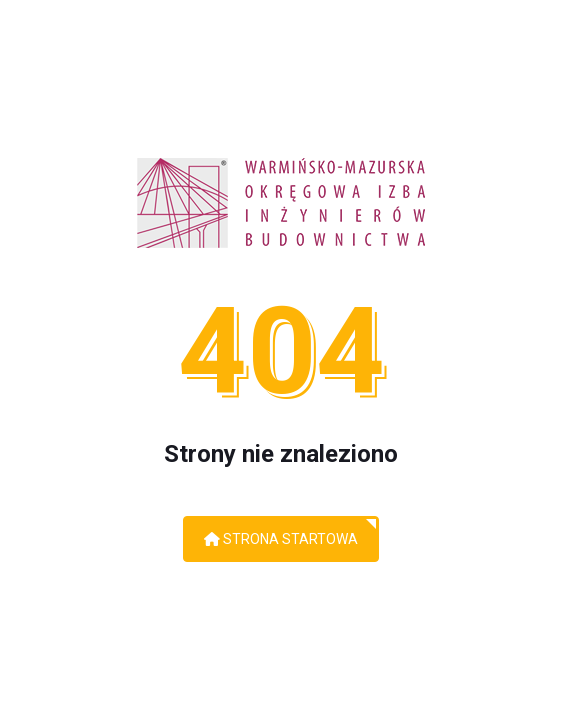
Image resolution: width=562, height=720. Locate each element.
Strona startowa (281, 539)
